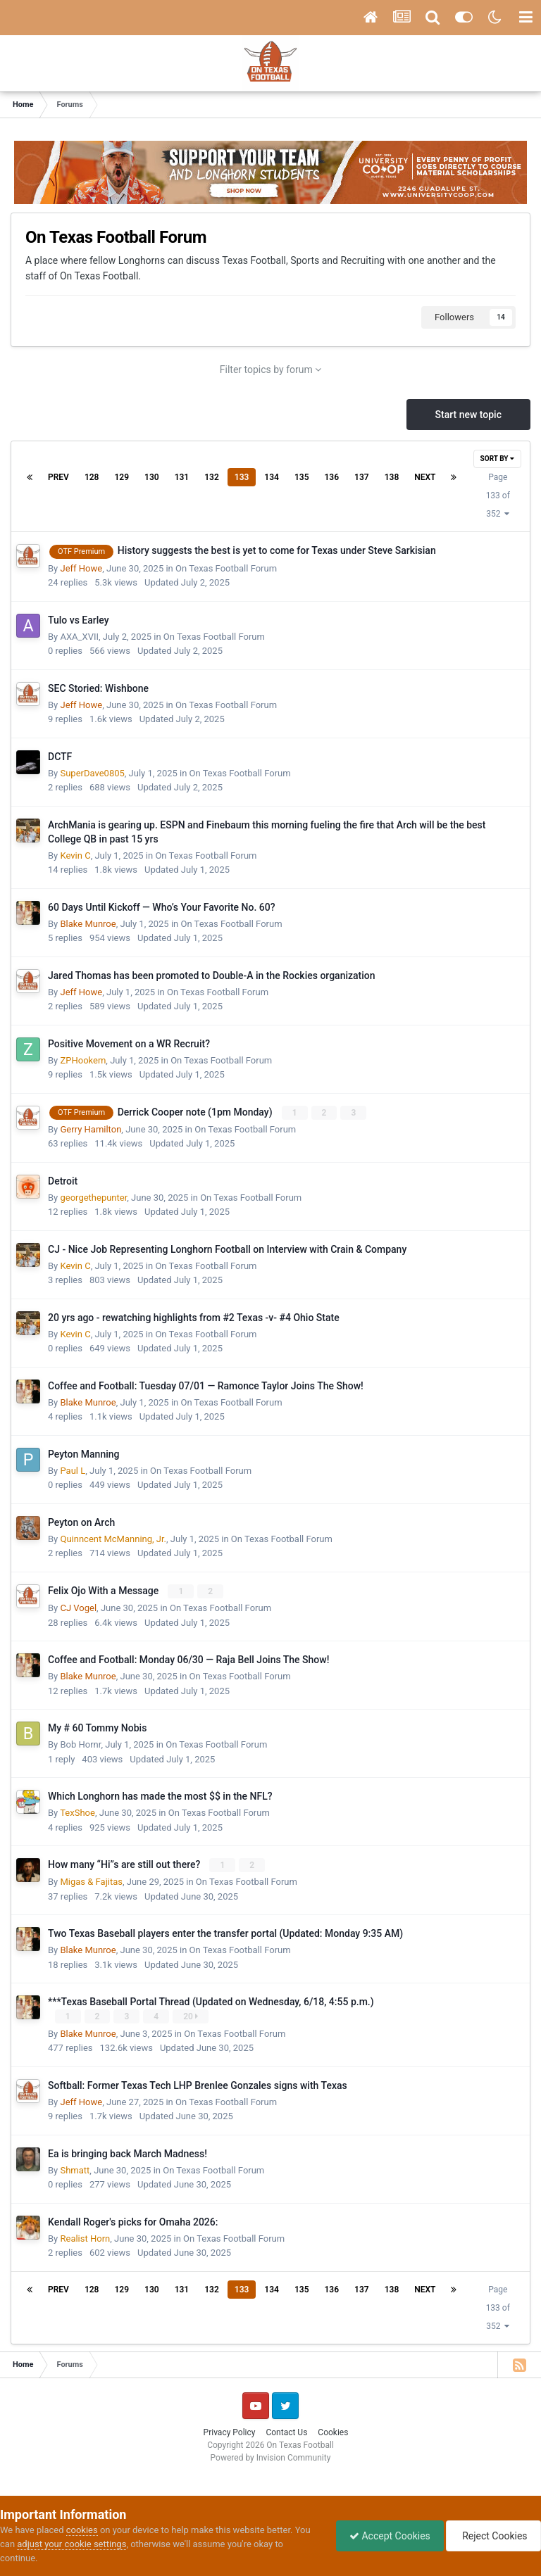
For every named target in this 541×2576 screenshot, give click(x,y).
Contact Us (286, 2432)
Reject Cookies (492, 2536)
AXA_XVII (79, 636)
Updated (187, 582)
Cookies (333, 2432)
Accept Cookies (386, 2536)
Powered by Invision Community (271, 2457)
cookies (82, 2530)
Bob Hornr (80, 1744)
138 (392, 477)
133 (242, 477)
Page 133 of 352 (498, 495)
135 (301, 477)
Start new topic (468, 414)
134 (271, 477)
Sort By (497, 458)
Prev (58, 477)
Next (424, 477)
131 (182, 477)
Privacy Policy (230, 2432)
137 (361, 477)
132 (211, 477)
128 (92, 477)
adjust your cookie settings (71, 2544)
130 (151, 477)
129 (121, 477)
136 (332, 477)
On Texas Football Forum (226, 568)
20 (190, 2016)
